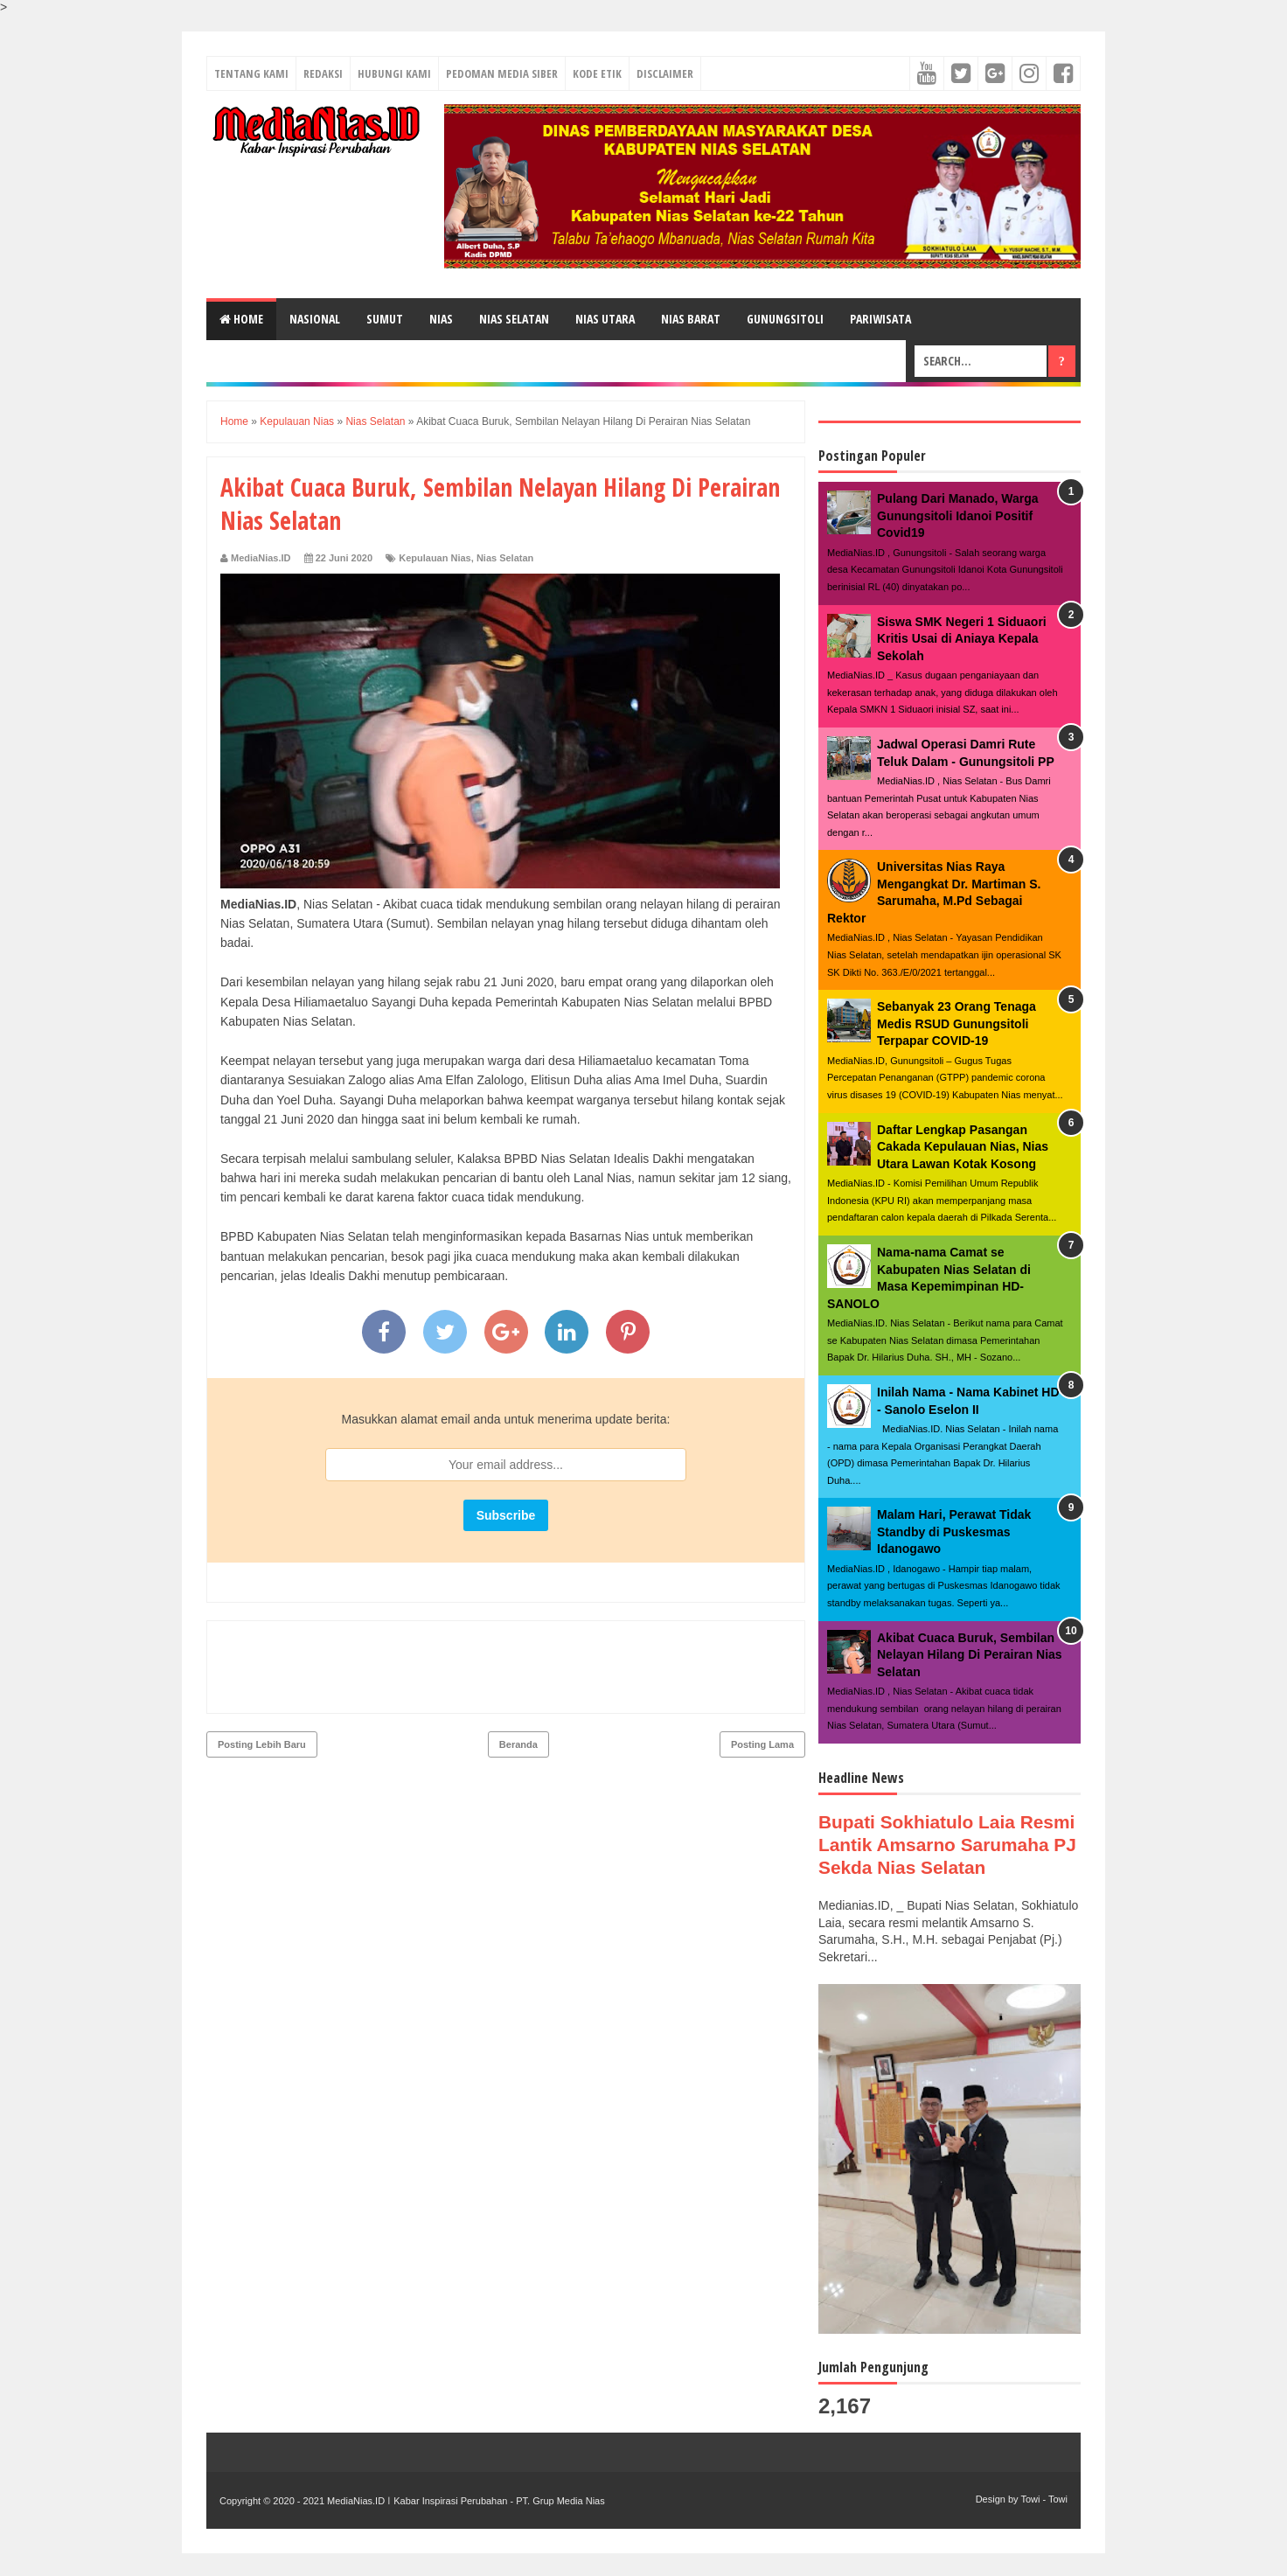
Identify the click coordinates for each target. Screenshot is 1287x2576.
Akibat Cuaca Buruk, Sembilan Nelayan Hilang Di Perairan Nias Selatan (969, 1655)
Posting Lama (762, 1669)
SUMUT (384, 318)
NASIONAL (314, 318)
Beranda (518, 1669)
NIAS (441, 318)
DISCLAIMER (665, 73)
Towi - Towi (1044, 2522)
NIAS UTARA (605, 318)
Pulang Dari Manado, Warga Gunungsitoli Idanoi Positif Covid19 (958, 515)
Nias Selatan (505, 558)
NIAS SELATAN (514, 318)
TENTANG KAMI (251, 73)
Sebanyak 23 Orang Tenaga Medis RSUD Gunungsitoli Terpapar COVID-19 (956, 1023)
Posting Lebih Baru (262, 1669)
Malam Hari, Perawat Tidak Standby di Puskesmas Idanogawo (954, 1531)
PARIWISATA (880, 318)
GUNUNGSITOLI (785, 318)
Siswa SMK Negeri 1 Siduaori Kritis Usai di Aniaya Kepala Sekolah (962, 639)
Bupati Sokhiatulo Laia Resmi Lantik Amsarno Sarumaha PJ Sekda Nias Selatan (935, 1856)
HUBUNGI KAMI (394, 73)
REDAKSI (323, 73)
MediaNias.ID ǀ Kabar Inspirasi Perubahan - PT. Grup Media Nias (464, 2523)
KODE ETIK (597, 73)
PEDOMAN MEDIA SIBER (502, 73)
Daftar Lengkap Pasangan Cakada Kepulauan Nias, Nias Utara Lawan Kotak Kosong (962, 1147)
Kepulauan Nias (435, 558)
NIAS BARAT (690, 318)
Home (241, 318)
